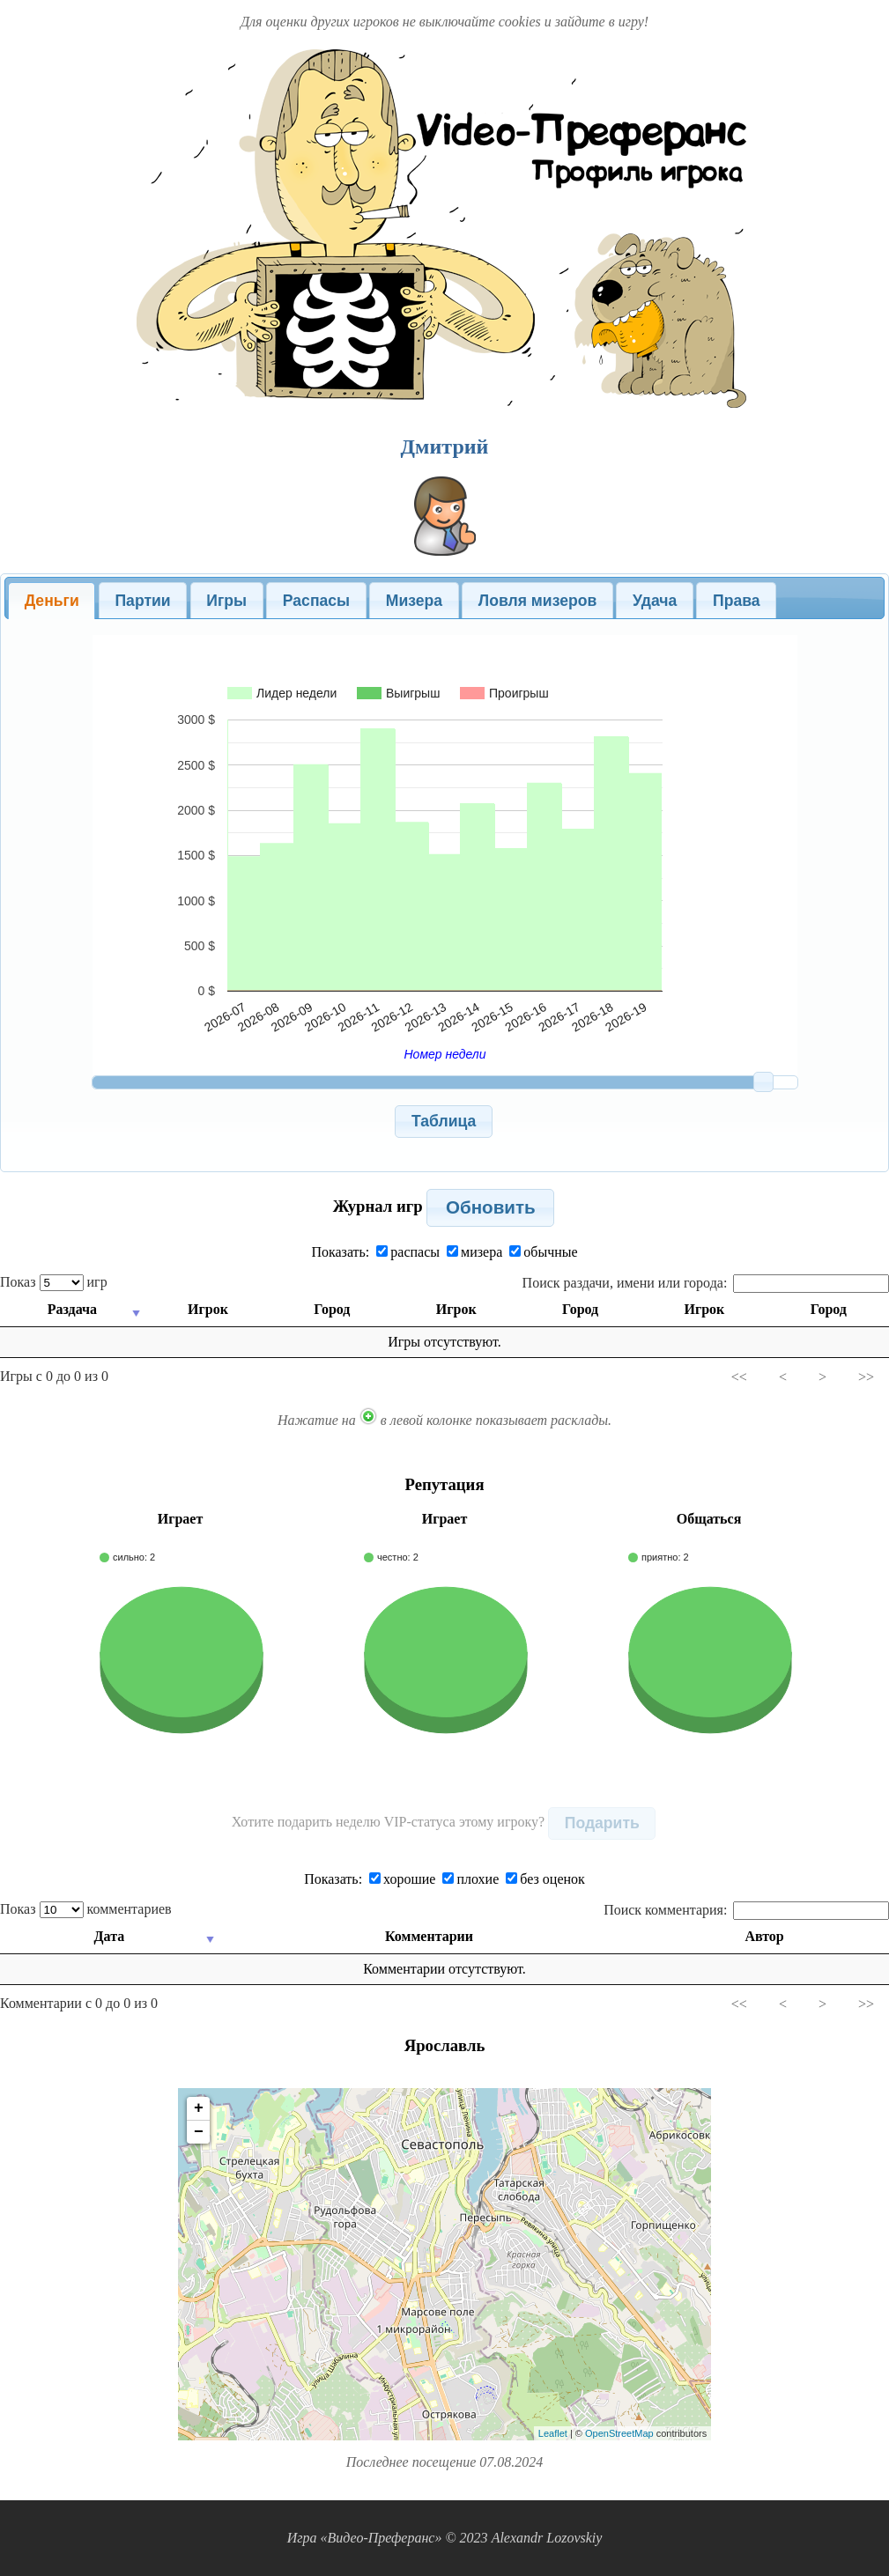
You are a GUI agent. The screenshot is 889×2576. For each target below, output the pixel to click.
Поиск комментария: (746, 1909)
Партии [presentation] (142, 600)
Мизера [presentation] (414, 600)
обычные (543, 1251)
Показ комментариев (86, 1908)
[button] (444, 1121)
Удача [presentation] (655, 600)
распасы (408, 1251)
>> (866, 1376)
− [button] (199, 2132)
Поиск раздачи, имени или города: (705, 1282)
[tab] (51, 600)
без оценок (545, 1878)
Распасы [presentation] (316, 600)
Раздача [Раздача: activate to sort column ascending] (72, 1309)
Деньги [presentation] (52, 600)
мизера (474, 1251)
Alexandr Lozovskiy (547, 2537)
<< (739, 1376)
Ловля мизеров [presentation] (537, 600)
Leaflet (552, 2433)
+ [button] (199, 2108)
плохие (470, 1878)
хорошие (402, 1878)
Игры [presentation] (226, 600)
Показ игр (53, 1281)
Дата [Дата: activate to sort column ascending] (109, 1936)
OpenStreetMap (619, 2433)
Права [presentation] (736, 600)
